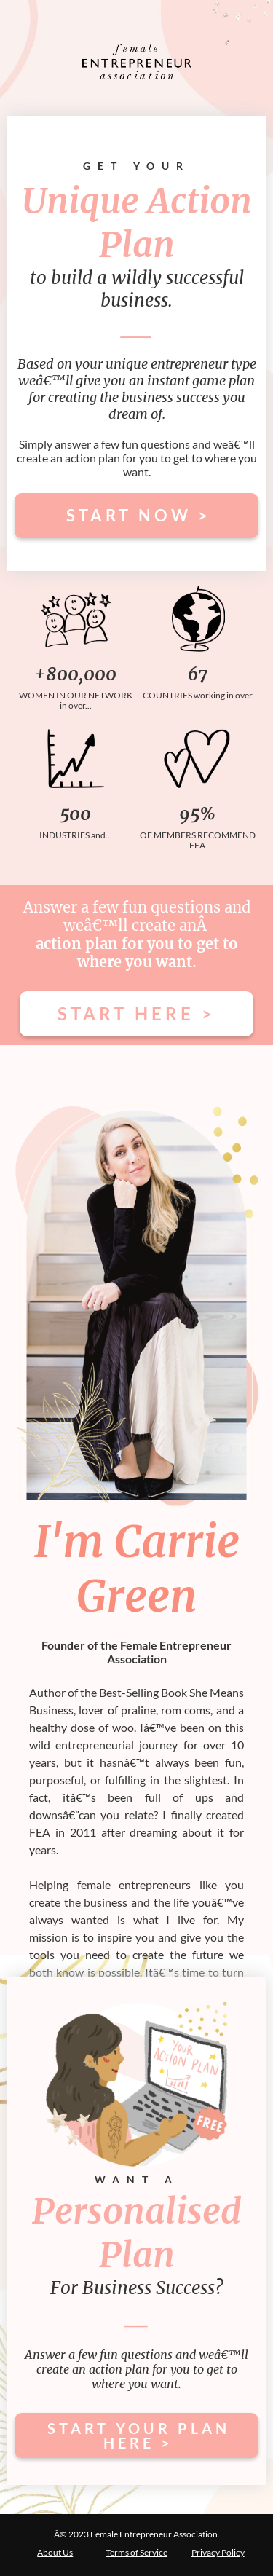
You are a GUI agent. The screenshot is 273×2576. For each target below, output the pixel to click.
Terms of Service (136, 2552)
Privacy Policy (218, 2552)
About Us (55, 2552)
